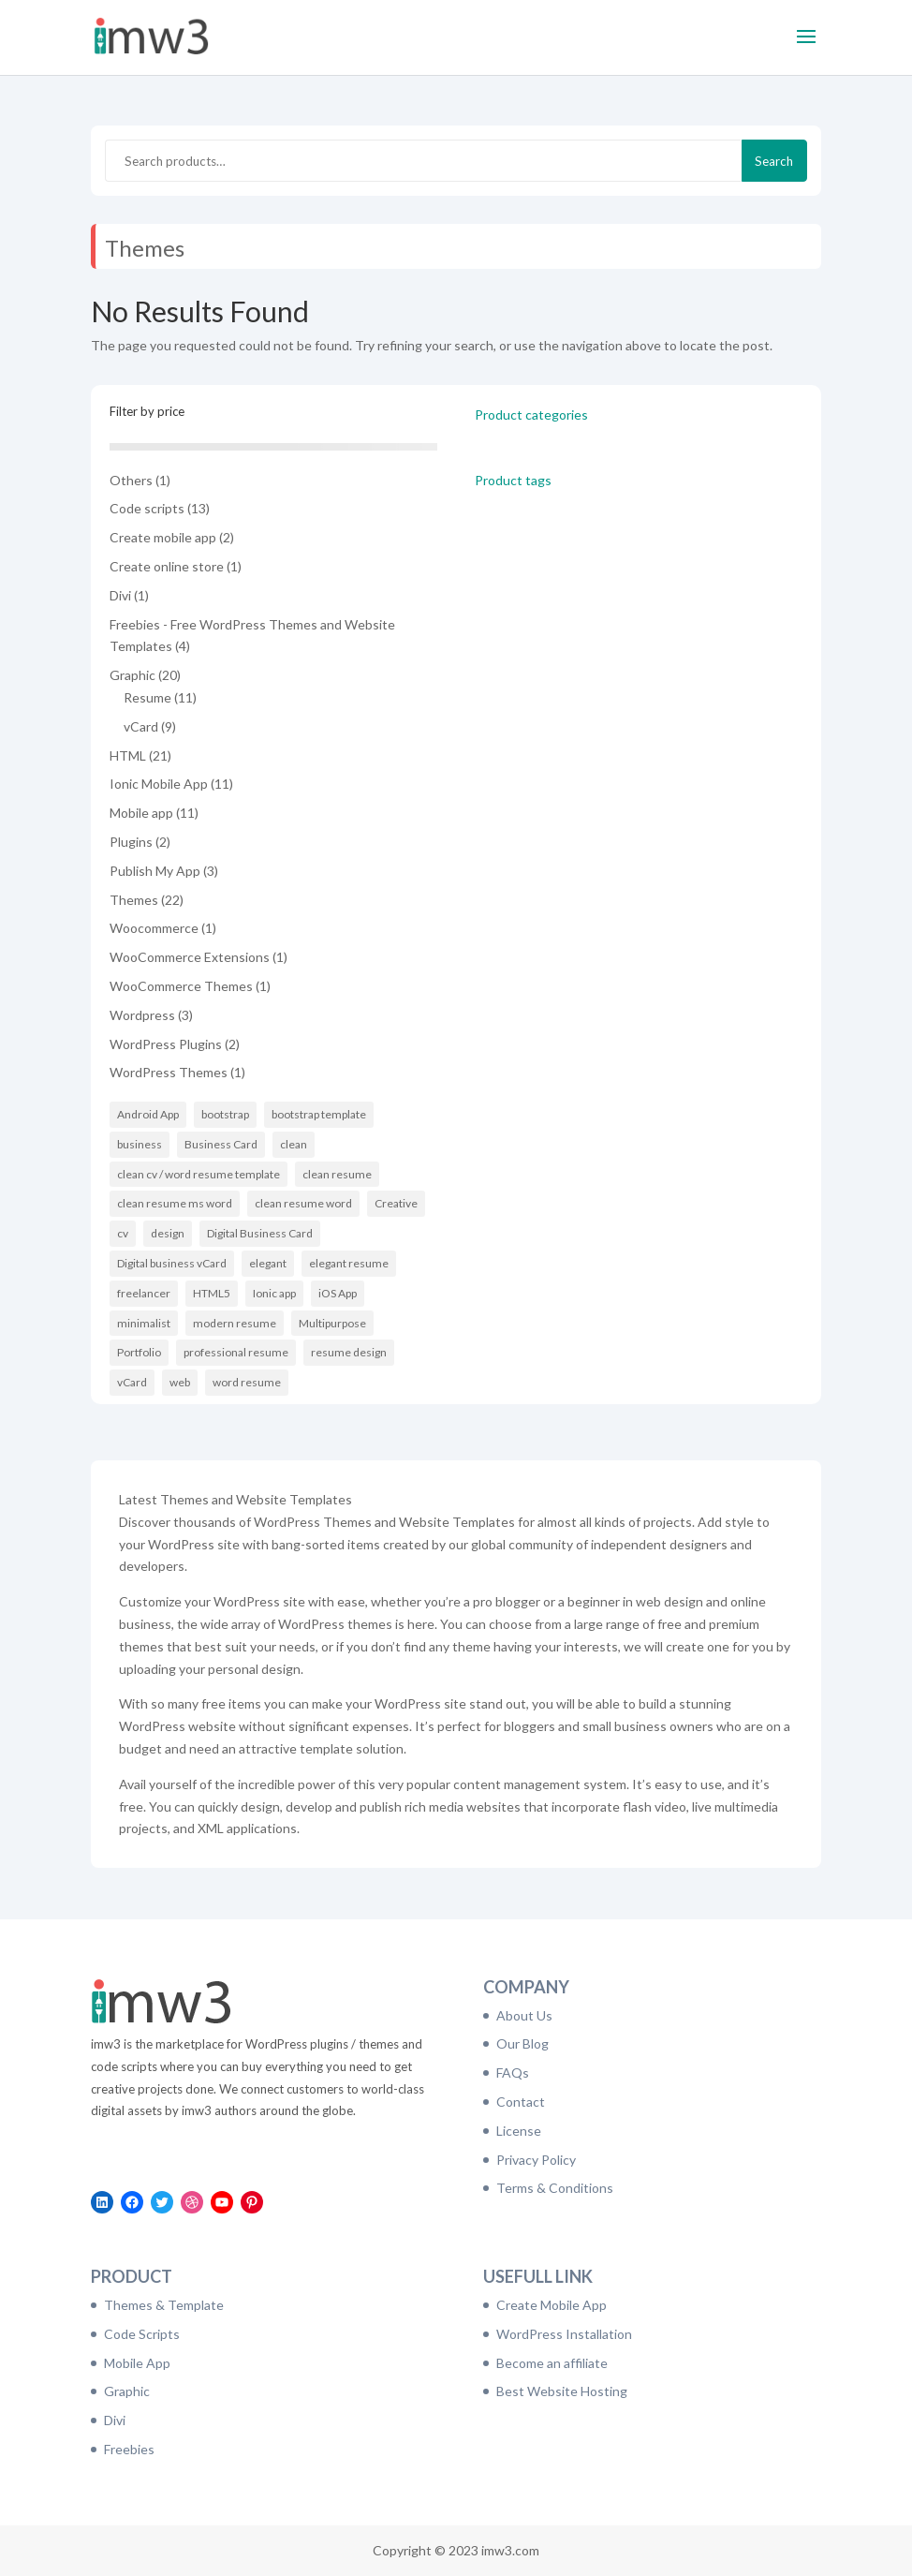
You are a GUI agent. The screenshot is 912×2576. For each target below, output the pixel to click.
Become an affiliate (552, 2363)
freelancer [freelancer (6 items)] (143, 1293)
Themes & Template (164, 2305)
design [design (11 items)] (167, 1233)
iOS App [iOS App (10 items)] (337, 1293)
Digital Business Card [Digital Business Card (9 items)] (260, 1233)
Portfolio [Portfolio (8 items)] (139, 1352)
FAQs (512, 2072)
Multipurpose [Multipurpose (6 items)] (332, 1323)
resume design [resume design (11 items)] (349, 1352)
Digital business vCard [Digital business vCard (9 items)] (172, 1263)
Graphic (127, 2391)
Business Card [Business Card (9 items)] (220, 1144)
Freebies (129, 2449)
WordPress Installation (564, 2334)
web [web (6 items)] (179, 1382)
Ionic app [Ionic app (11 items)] (274, 1293)
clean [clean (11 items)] (293, 1144)
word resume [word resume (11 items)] (247, 1382)
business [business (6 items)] (139, 1144)
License (518, 2131)
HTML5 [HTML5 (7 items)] (211, 1293)
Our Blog (522, 2043)
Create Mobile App (551, 2305)
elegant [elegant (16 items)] (268, 1263)
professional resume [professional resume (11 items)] (236, 1352)
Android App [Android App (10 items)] (148, 1114)
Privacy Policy (536, 2160)
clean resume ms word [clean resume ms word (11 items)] (174, 1203)
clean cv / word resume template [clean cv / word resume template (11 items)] (198, 1174)
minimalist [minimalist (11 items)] (143, 1323)
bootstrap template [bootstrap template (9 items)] (319, 1114)
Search (774, 161)
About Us (524, 2015)
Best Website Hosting (561, 2391)
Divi (114, 2420)
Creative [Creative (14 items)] (396, 1203)
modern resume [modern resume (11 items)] (234, 1323)
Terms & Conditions (554, 2188)
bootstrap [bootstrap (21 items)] (225, 1114)
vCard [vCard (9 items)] (132, 1382)
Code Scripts (142, 2334)
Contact (520, 2102)
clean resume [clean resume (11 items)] (337, 1174)
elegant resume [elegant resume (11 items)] (349, 1263)
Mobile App (137, 2363)
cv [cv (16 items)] (122, 1233)
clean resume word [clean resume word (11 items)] (303, 1203)
